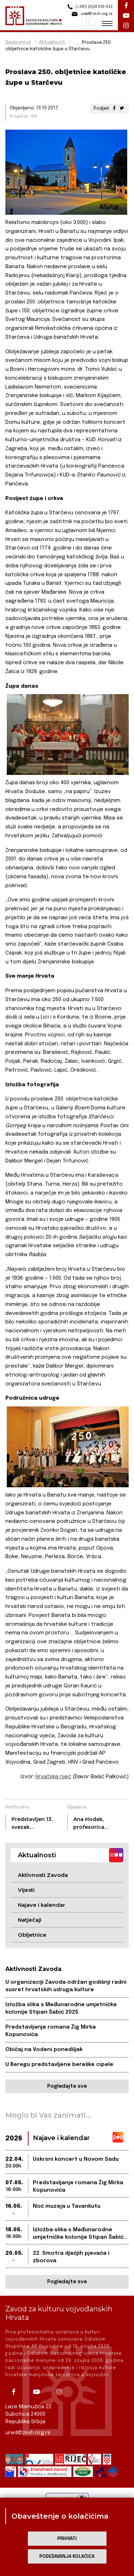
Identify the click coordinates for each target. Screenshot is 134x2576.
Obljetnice (32, 1934)
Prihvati (67, 2538)
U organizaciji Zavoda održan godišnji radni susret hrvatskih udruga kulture (65, 1986)
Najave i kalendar (41, 1904)
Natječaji (29, 1919)
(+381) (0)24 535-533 (89, 7)
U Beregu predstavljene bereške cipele (59, 2064)
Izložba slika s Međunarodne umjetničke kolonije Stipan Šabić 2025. (61, 2008)
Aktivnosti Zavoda (43, 1875)
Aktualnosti (52, 42)
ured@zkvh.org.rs (27, 2433)
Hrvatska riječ (53, 1777)
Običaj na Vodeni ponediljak (44, 2049)
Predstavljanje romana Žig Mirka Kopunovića (50, 2031)
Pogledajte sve (67, 2086)
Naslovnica (18, 42)
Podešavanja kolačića (67, 2556)
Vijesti (26, 1890)
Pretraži (88, 23)
